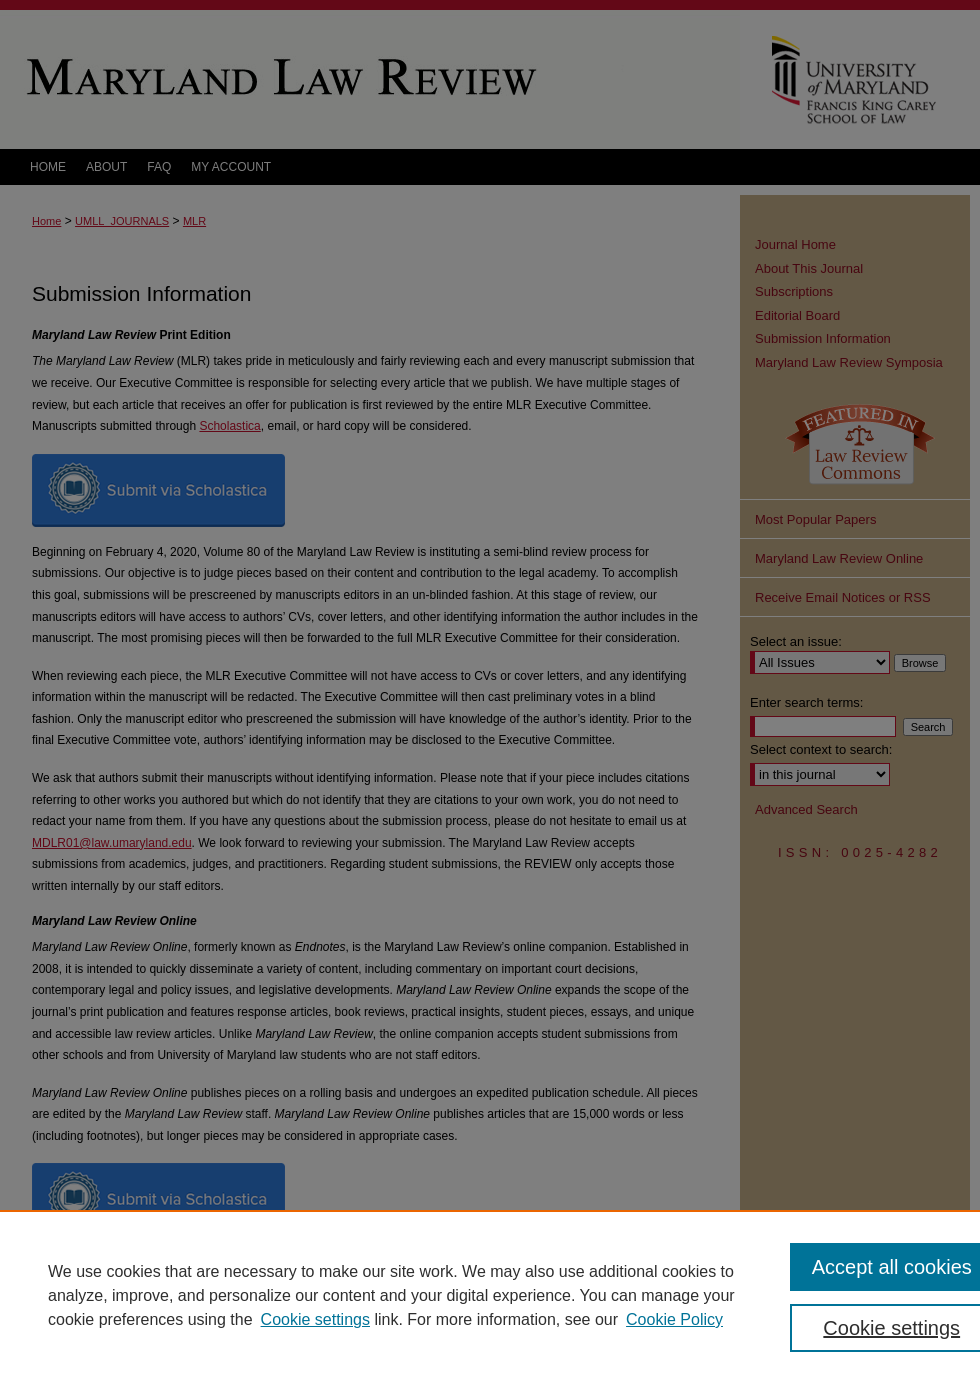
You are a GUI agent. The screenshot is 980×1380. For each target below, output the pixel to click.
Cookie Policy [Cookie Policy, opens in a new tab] (674, 1319)
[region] (490, 1295)
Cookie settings (315, 1319)
